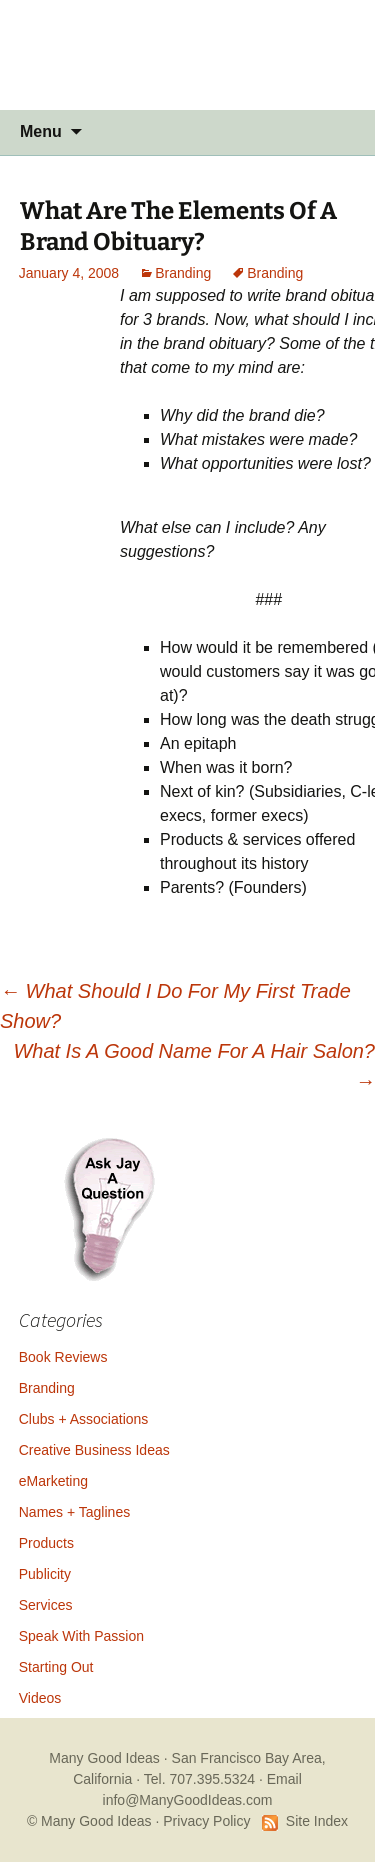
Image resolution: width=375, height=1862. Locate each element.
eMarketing (53, 1481)
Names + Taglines (74, 1512)
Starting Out (56, 1667)
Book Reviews (63, 1357)
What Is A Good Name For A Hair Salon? (194, 1066)
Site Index (317, 1821)
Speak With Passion (81, 1636)
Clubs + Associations (84, 1419)
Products (46, 1543)
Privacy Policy (206, 1821)
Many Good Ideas (104, 1758)
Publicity (45, 1574)
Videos (40, 1698)
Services (46, 1605)
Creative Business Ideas (94, 1450)
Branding (183, 273)
